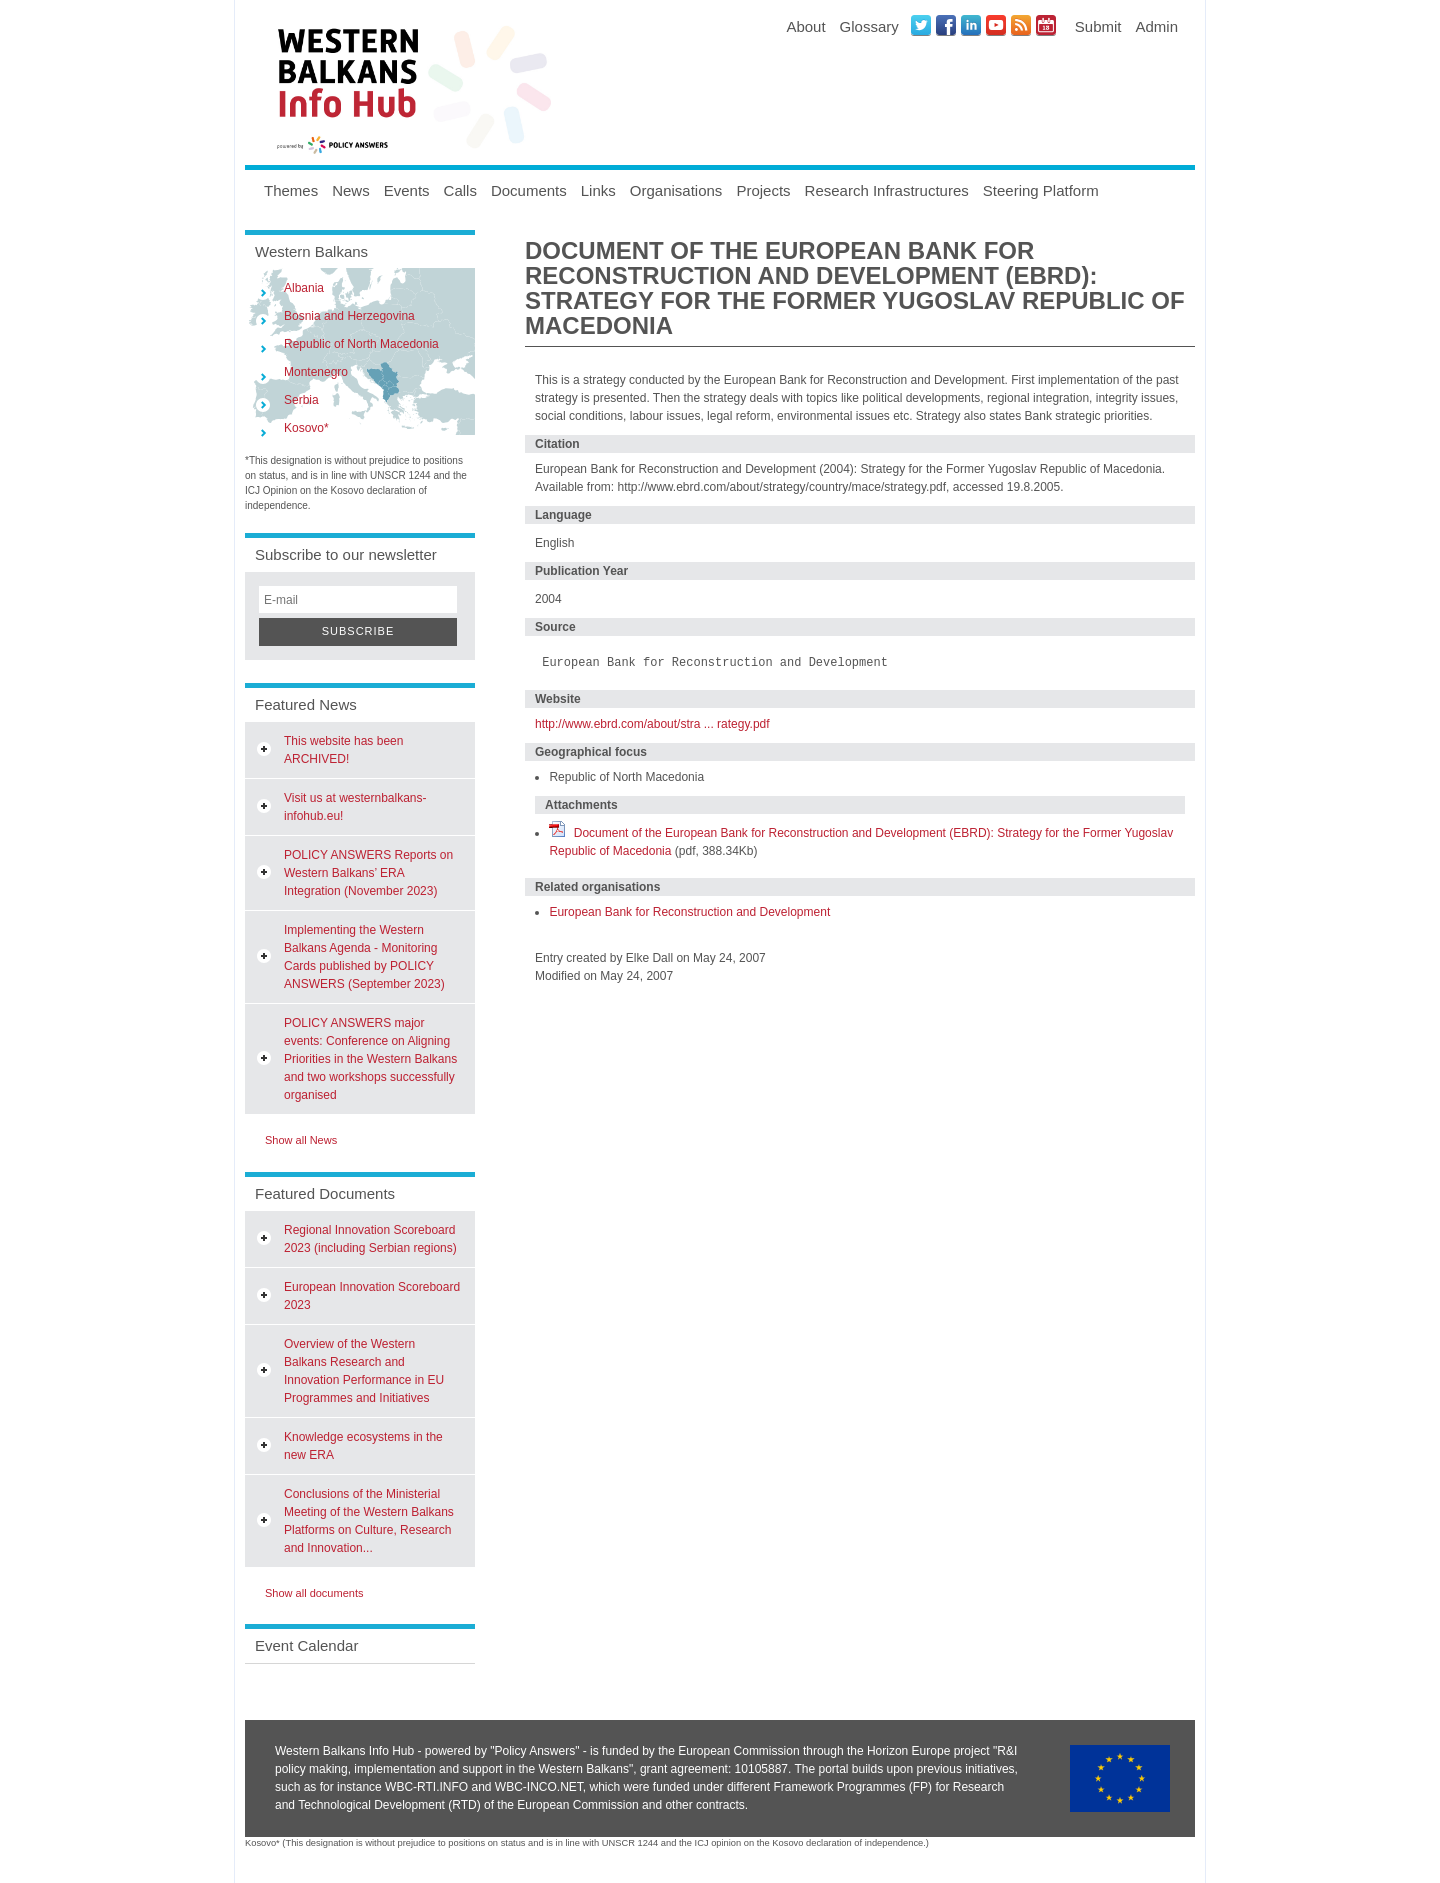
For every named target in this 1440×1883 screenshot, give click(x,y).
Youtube (996, 25)
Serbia (301, 400)
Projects (763, 190)
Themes (291, 190)
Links (598, 190)
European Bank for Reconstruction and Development (689, 912)
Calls (460, 190)
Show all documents (314, 1593)
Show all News (301, 1140)
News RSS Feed (1021, 25)
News (351, 190)
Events (407, 190)
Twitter (921, 25)
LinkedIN (971, 25)
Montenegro (316, 372)
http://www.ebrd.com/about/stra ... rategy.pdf (652, 724)
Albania (304, 288)
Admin (1156, 26)
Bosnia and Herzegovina (349, 316)
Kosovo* (306, 428)
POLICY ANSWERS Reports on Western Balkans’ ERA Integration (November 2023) (368, 873)
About (805, 26)
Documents (529, 190)
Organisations (676, 190)
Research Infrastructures (887, 190)
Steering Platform (1041, 190)
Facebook (946, 25)
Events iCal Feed (1046, 25)
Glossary (869, 26)
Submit (1098, 26)
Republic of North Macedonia (361, 344)
